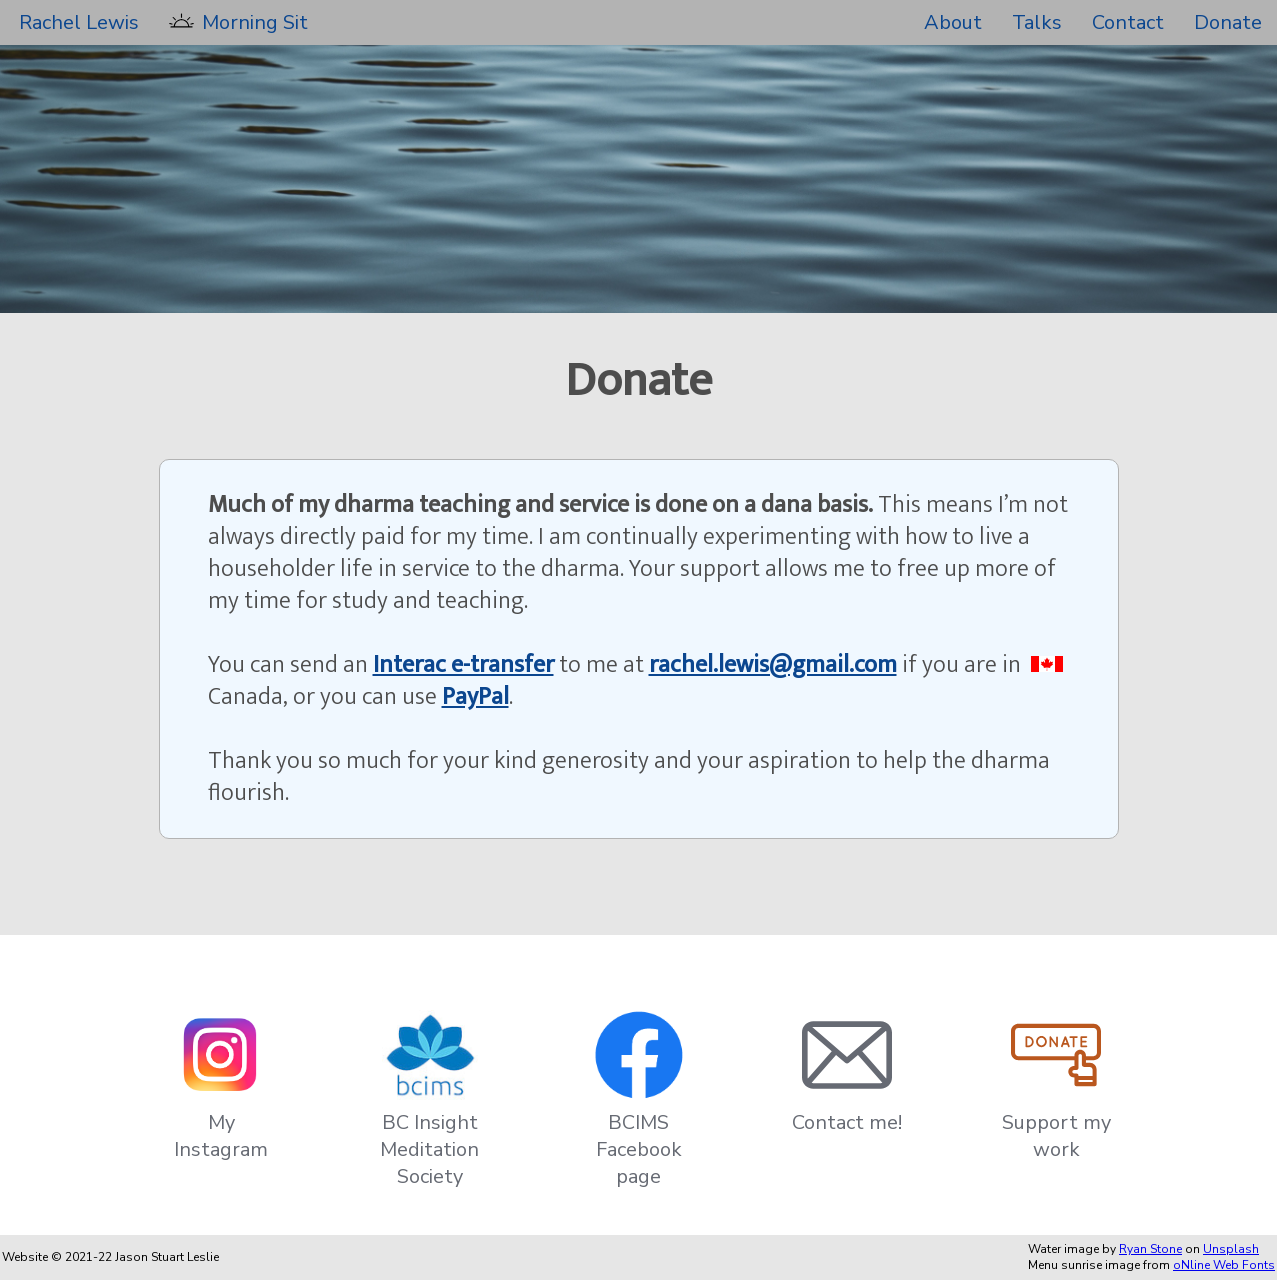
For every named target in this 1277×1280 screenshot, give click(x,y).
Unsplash (1231, 1249)
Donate (1228, 22)
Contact (1128, 22)
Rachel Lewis (79, 22)
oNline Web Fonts (1224, 1265)
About (953, 22)
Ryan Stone (1150, 1249)
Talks (1037, 22)
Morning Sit (255, 22)
